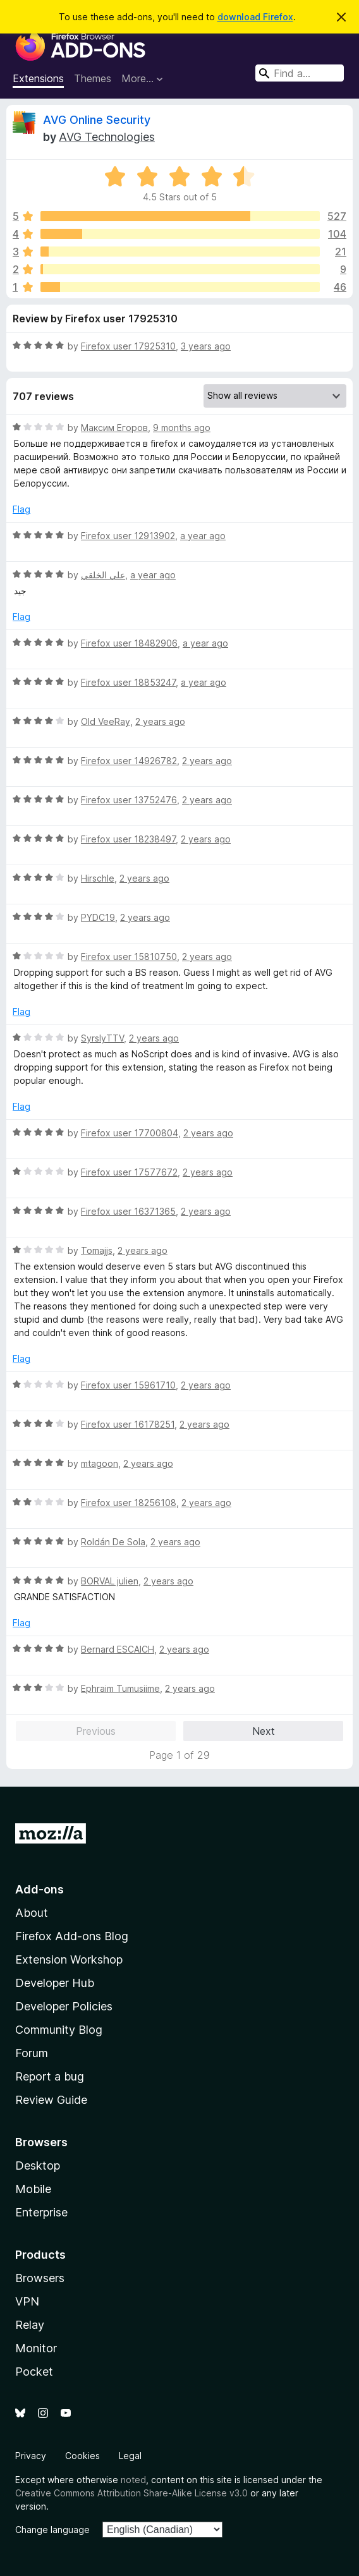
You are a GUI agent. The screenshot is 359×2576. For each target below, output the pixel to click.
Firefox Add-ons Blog (71, 1936)
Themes (92, 78)
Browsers (39, 2278)
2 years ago (160, 721)
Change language (52, 2529)
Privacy (30, 2455)
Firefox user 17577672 (129, 1172)
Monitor (36, 2348)
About (31, 1912)
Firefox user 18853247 (128, 682)
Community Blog (58, 2029)
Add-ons (39, 1889)
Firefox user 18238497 (128, 839)
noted (133, 2479)
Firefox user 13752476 (129, 799)
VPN (27, 2301)
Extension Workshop (69, 1959)
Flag (21, 509)
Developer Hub (54, 1983)
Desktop (37, 2165)
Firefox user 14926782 (129, 760)
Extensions (38, 78)
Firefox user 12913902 (128, 535)
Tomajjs (97, 1250)
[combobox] (299, 73)
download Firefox (255, 16)
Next (263, 1731)
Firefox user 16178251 (127, 1424)
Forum (31, 2053)
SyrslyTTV (102, 1038)
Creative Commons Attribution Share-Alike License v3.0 (131, 2493)
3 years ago (206, 346)
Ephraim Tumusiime (120, 1688)
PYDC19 (98, 917)
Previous (96, 1731)
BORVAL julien (109, 1581)
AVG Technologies (107, 136)
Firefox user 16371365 (128, 1211)
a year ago (203, 535)
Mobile (33, 2189)
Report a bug (49, 2076)
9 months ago (181, 427)
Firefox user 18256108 (128, 1502)
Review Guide (51, 2099)
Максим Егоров (114, 427)
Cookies (82, 2455)
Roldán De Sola (113, 1541)
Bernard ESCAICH (117, 1649)
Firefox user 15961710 (128, 1385)
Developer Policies (64, 2006)
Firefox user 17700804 (129, 1132)
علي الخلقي (103, 574)
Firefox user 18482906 (129, 643)
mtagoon (99, 1463)
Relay (29, 2324)
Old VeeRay (105, 721)
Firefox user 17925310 (128, 346)
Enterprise (41, 2212)
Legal (130, 2455)
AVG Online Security (96, 119)
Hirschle (97, 878)
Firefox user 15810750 (129, 956)
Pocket (34, 2371)
